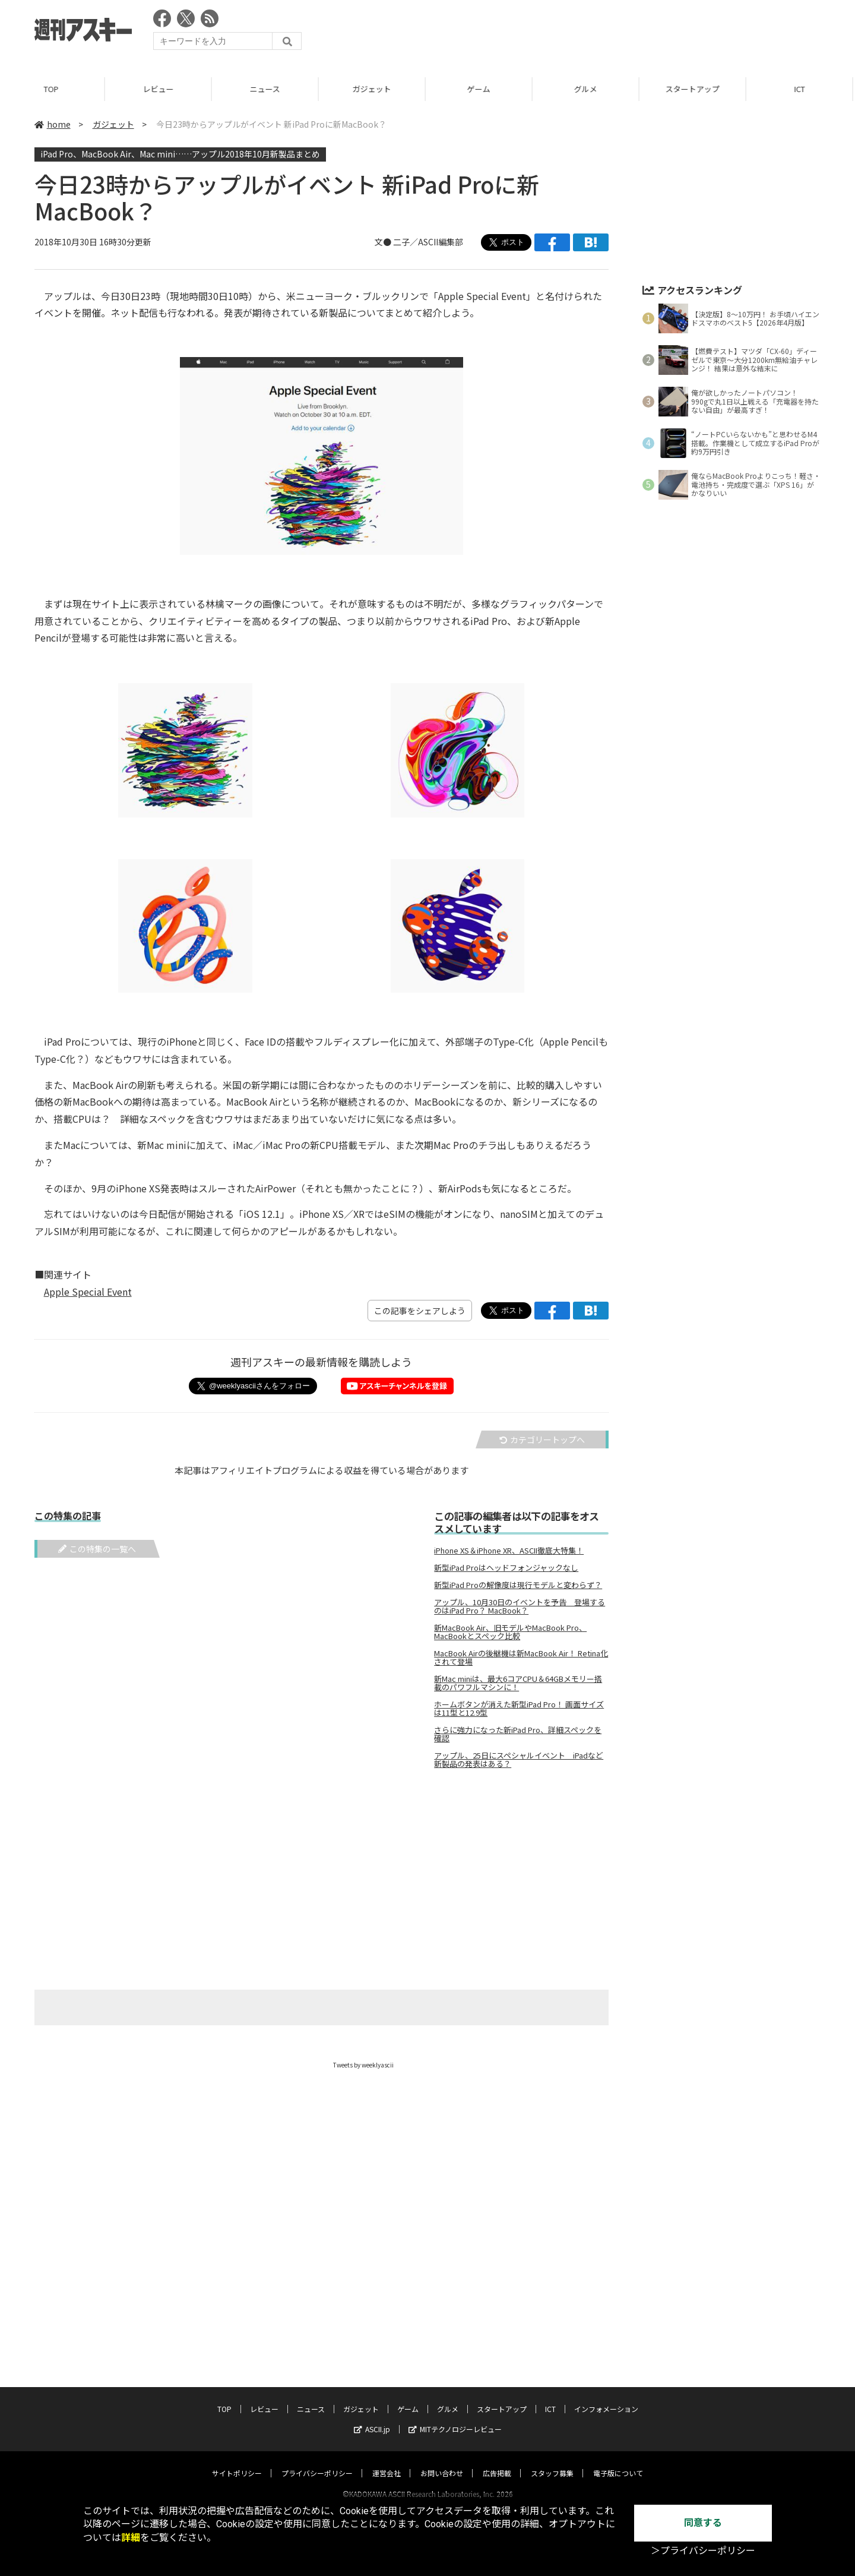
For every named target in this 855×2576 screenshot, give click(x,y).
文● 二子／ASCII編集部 (419, 242)
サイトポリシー (237, 2462)
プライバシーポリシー (317, 2462)
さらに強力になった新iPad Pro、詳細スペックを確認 (517, 1734)
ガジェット (373, 88)
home (52, 124)
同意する (703, 2522)
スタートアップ (694, 88)
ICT (801, 88)
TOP (53, 88)
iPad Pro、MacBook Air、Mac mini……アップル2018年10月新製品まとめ (180, 154)
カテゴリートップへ (542, 1439)
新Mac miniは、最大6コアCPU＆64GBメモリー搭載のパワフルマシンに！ (518, 1683)
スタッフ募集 (552, 2462)
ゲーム (480, 88)
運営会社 (386, 2462)
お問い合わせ (441, 2462)
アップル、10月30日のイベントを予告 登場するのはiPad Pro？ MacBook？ (519, 1606)
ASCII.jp (372, 2418)
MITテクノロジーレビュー (455, 2418)
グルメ (587, 88)
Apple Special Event (88, 1291)
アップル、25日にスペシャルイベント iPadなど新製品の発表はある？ (518, 1759)
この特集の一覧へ (97, 1549)
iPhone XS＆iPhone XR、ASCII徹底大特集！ (509, 1550)
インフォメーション (606, 2397)
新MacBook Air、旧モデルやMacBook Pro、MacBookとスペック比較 (510, 1632)
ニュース (267, 88)
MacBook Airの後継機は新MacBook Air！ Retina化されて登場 (521, 1657)
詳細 (130, 2537)
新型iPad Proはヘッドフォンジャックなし (506, 1568)
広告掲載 (497, 2462)
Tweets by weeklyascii (363, 2064)
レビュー (160, 88)
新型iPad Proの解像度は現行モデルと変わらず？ (518, 1585)
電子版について (618, 2462)
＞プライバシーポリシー (703, 2550)
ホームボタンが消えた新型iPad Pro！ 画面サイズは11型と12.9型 (519, 1708)
